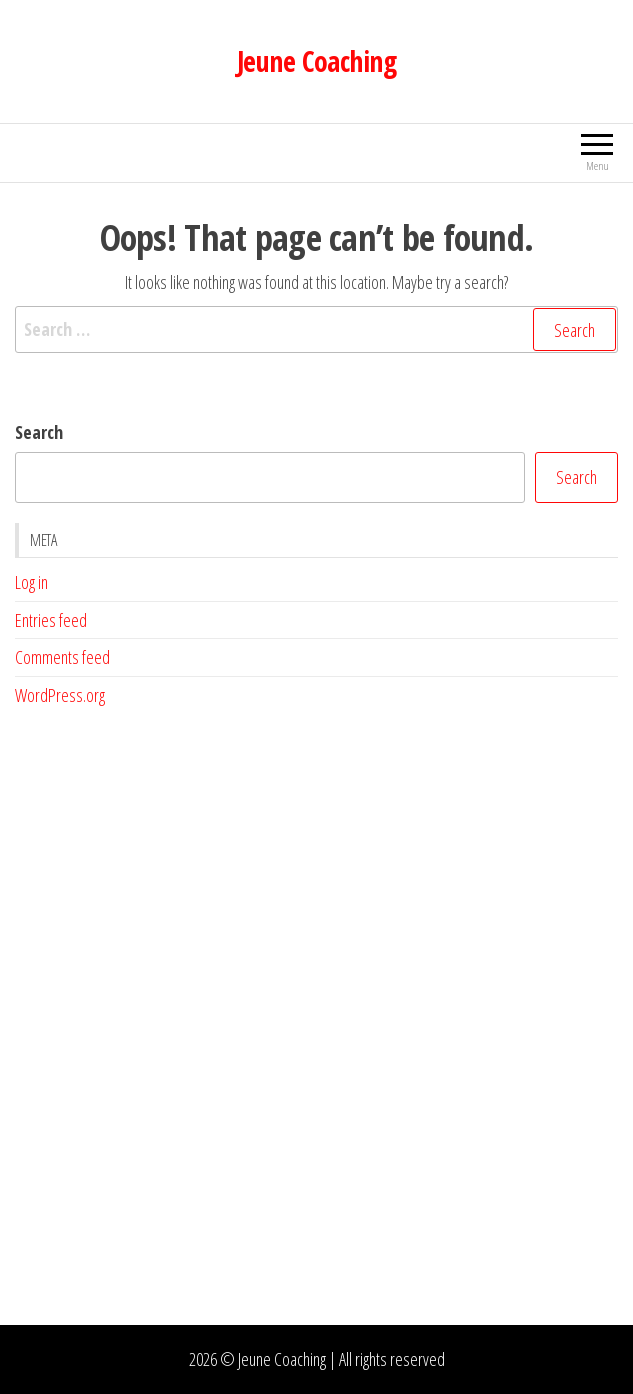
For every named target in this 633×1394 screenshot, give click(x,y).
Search (39, 432)
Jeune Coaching (316, 61)
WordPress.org (60, 695)
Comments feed (62, 657)
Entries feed (51, 620)
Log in (31, 582)
